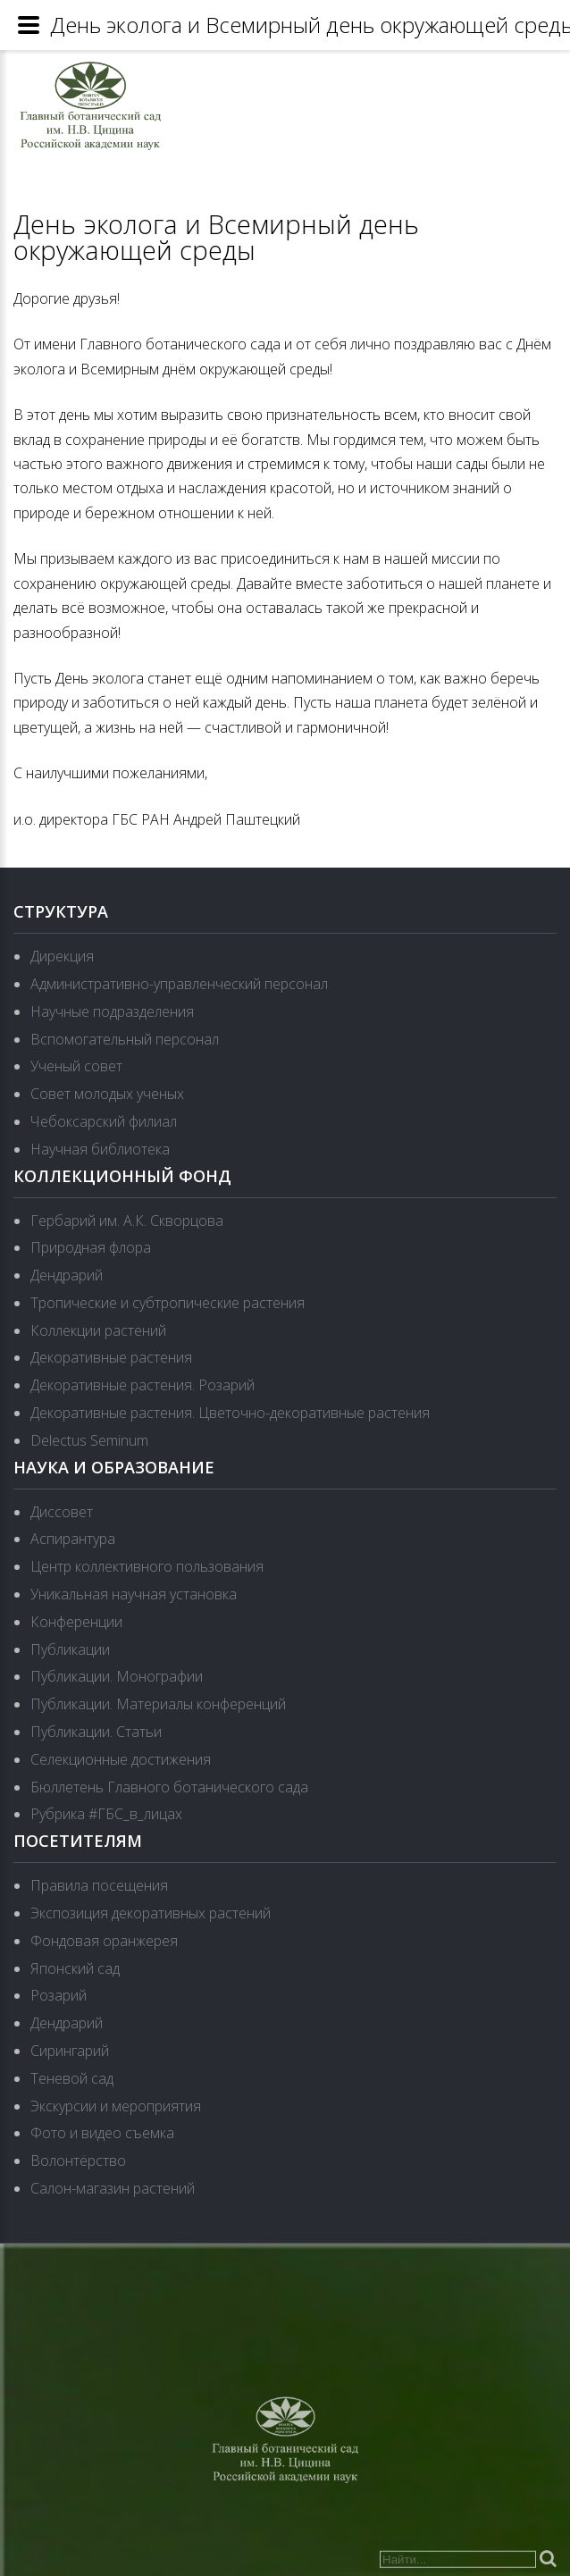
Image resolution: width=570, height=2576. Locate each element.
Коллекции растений (98, 1330)
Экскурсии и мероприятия (115, 2106)
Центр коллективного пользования (147, 1566)
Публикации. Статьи (96, 1731)
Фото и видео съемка (102, 2133)
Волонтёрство (78, 2160)
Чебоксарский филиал (103, 1121)
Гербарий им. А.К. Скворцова (126, 1220)
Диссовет (61, 1512)
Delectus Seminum (89, 1440)
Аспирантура (72, 1538)
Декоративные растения (111, 1357)
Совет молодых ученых (107, 1093)
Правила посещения (99, 1885)
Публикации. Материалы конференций (158, 1704)
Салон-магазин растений (112, 2188)
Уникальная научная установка (133, 1594)
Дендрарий (66, 1275)
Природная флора (90, 1247)
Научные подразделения (112, 1011)
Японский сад (75, 1968)
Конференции (76, 1622)
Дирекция (62, 956)
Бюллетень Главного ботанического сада (169, 1787)
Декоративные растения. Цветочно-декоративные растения (230, 1412)
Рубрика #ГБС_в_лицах (106, 1814)
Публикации (70, 1649)
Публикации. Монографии (116, 1676)
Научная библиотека (100, 1149)
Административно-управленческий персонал (179, 984)
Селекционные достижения (120, 1759)
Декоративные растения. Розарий (142, 1385)
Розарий (58, 1995)
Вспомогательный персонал (124, 1039)
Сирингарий (69, 2050)
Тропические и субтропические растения (167, 1303)
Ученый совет (76, 1066)
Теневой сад (71, 2078)
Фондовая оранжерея (104, 1941)
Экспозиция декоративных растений (150, 1913)
